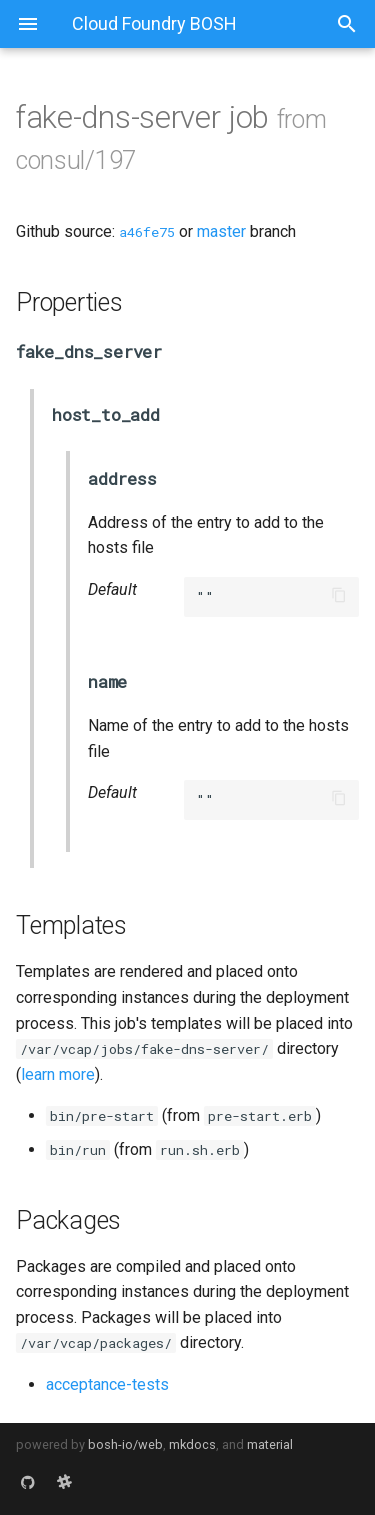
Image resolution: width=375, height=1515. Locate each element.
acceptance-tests (107, 1384)
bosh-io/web (125, 1444)
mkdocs (192, 1444)
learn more (58, 1074)
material (270, 1444)
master (221, 231)
